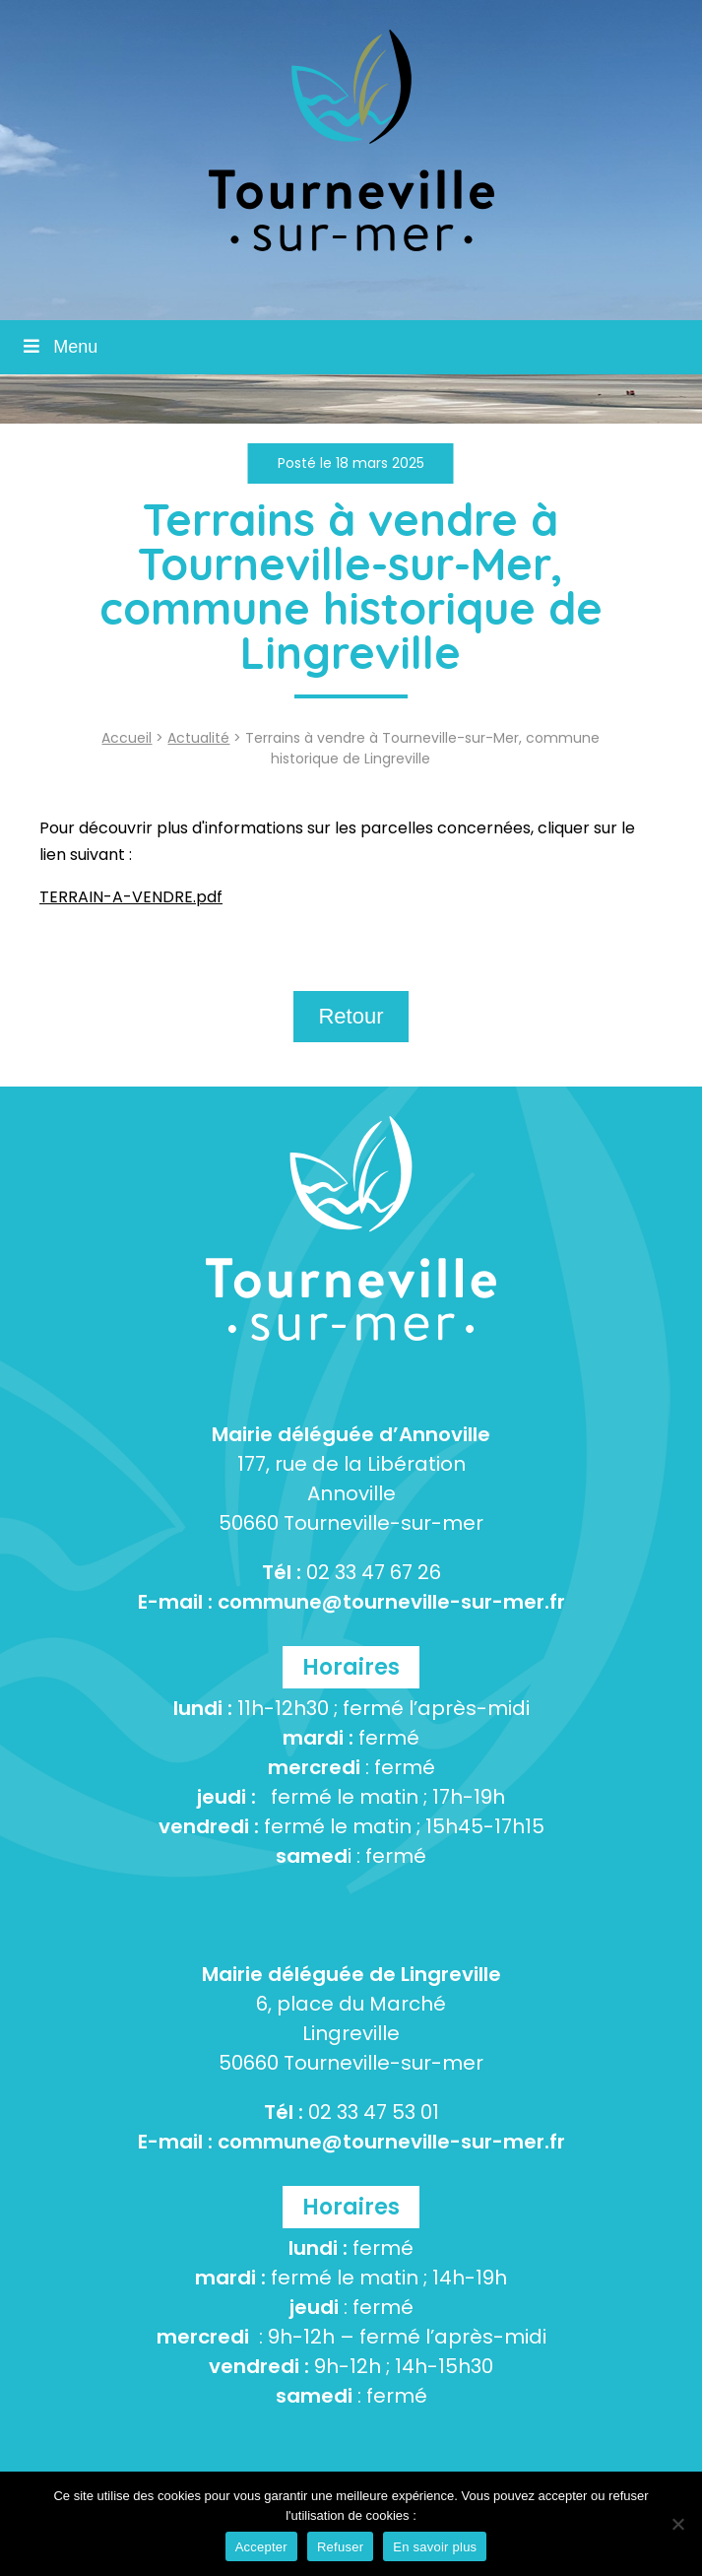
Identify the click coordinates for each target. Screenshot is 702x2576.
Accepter (261, 2547)
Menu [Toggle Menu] (58, 347)
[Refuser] (677, 2524)
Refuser (340, 2547)
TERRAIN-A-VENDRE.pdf (131, 897)
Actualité (198, 738)
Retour (350, 1016)
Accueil (126, 738)
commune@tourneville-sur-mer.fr (391, 1602)
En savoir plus (435, 2547)
